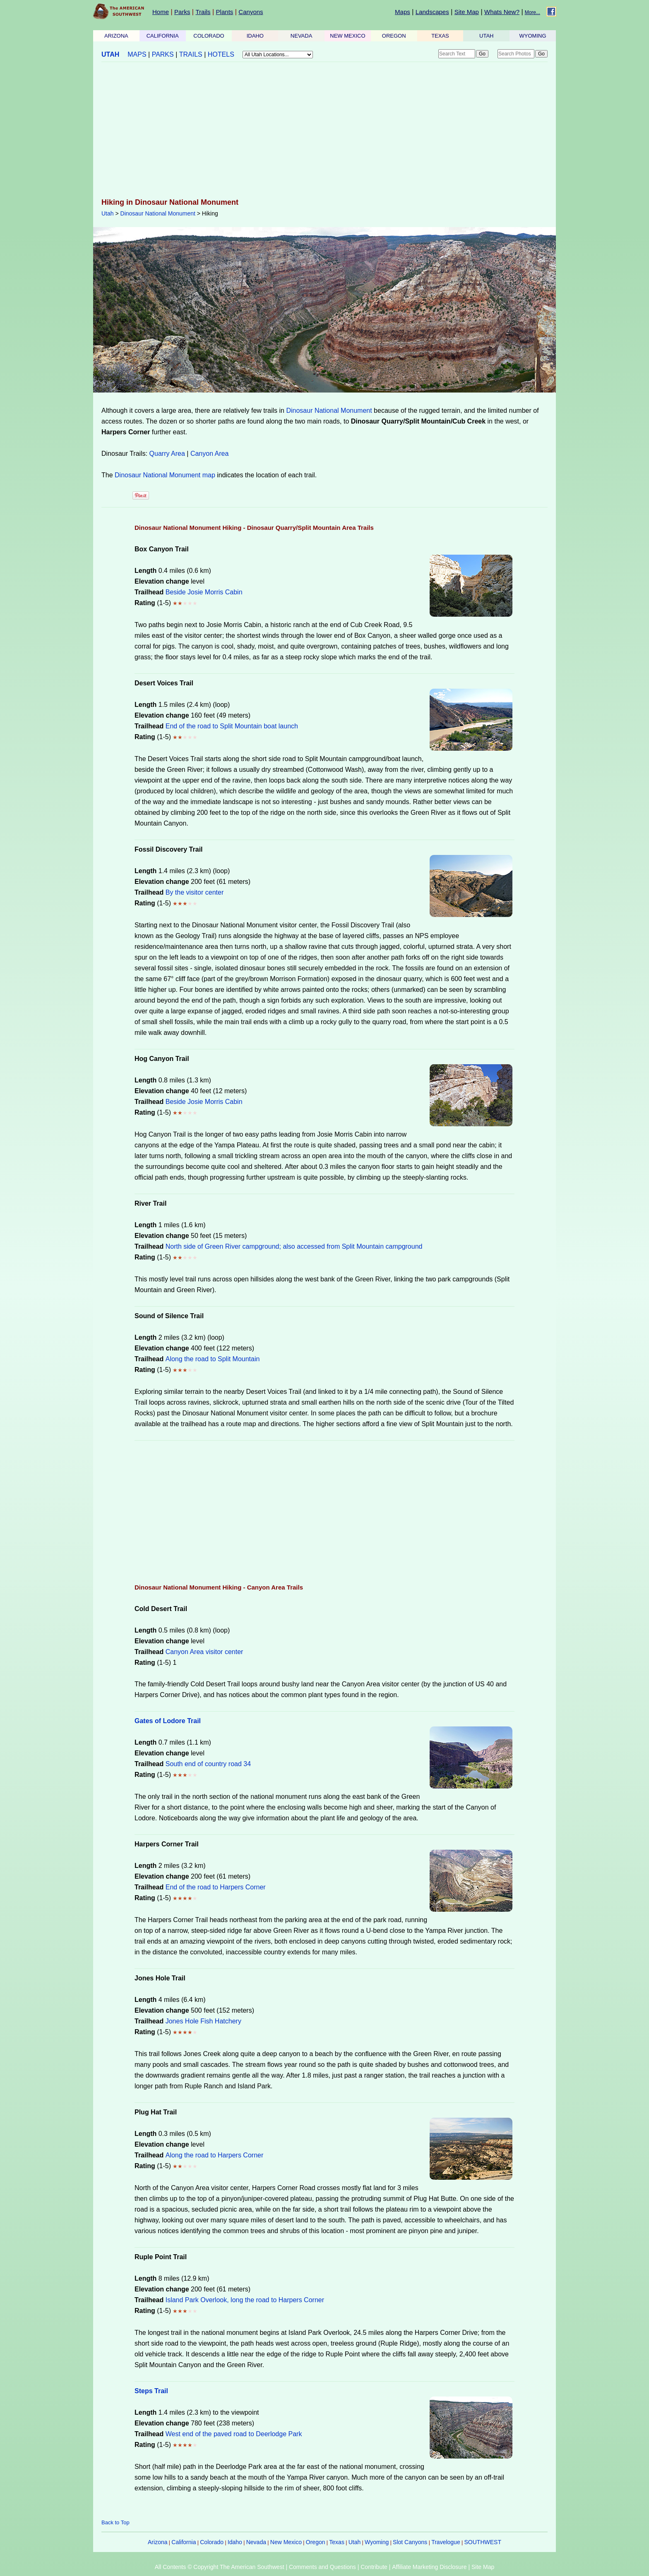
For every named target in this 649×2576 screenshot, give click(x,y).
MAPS (136, 54)
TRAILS (190, 54)
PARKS (163, 54)
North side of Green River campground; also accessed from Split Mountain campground (294, 1246)
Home (160, 11)
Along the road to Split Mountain (213, 1358)
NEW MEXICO (347, 36)
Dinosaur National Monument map (165, 475)
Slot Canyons (410, 2542)
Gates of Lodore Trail (168, 1720)
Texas (336, 2542)
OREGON (394, 36)
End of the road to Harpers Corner (216, 1887)
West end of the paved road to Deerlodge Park (234, 2433)
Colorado (212, 2542)
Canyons (250, 11)
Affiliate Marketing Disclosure (429, 2567)
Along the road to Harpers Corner (215, 2155)
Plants (224, 11)
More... (532, 12)
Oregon (315, 2542)
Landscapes (432, 11)
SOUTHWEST (482, 2542)
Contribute (374, 2567)
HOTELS (221, 54)
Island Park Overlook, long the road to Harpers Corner (245, 2299)
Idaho (235, 2542)
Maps (402, 11)
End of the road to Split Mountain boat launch (232, 726)
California (183, 2542)
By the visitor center (195, 892)
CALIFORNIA (163, 36)
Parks (182, 11)
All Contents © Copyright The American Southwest (219, 2567)
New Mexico (286, 2542)
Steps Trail (151, 2390)
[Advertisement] (324, 131)
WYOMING (532, 36)
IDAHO (255, 36)
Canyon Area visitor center (204, 1651)
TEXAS (440, 36)
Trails (202, 11)
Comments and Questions (322, 2567)
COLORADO (208, 36)
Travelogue (445, 2542)
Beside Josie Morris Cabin (204, 592)
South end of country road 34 (208, 1763)
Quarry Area (167, 453)
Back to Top (115, 2522)
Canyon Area (209, 453)
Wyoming (377, 2542)
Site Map (466, 11)
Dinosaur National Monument (157, 213)
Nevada (256, 2542)
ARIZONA (116, 36)
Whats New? (501, 11)
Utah (107, 213)
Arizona (157, 2542)
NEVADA (301, 36)
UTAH (486, 36)
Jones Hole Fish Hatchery (203, 2021)
